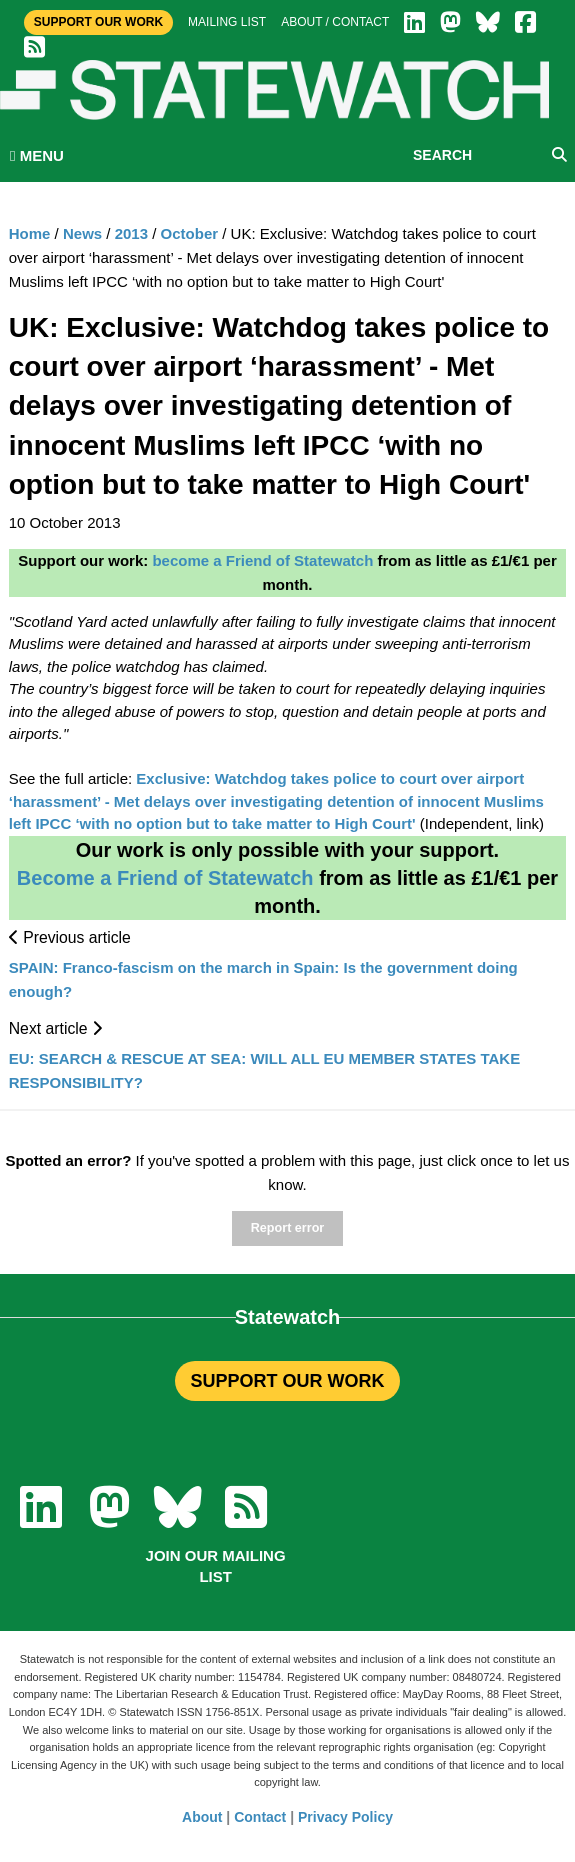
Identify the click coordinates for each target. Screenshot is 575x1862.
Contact (260, 1817)
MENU (37, 155)
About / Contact (335, 22)
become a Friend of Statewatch (262, 560)
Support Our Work (98, 22)
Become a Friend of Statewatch (165, 878)
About (202, 1817)
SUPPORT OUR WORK (287, 1381)
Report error (287, 1228)
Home (30, 233)
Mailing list (227, 22)
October (190, 233)
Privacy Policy (345, 1817)
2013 (131, 233)
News (82, 233)
